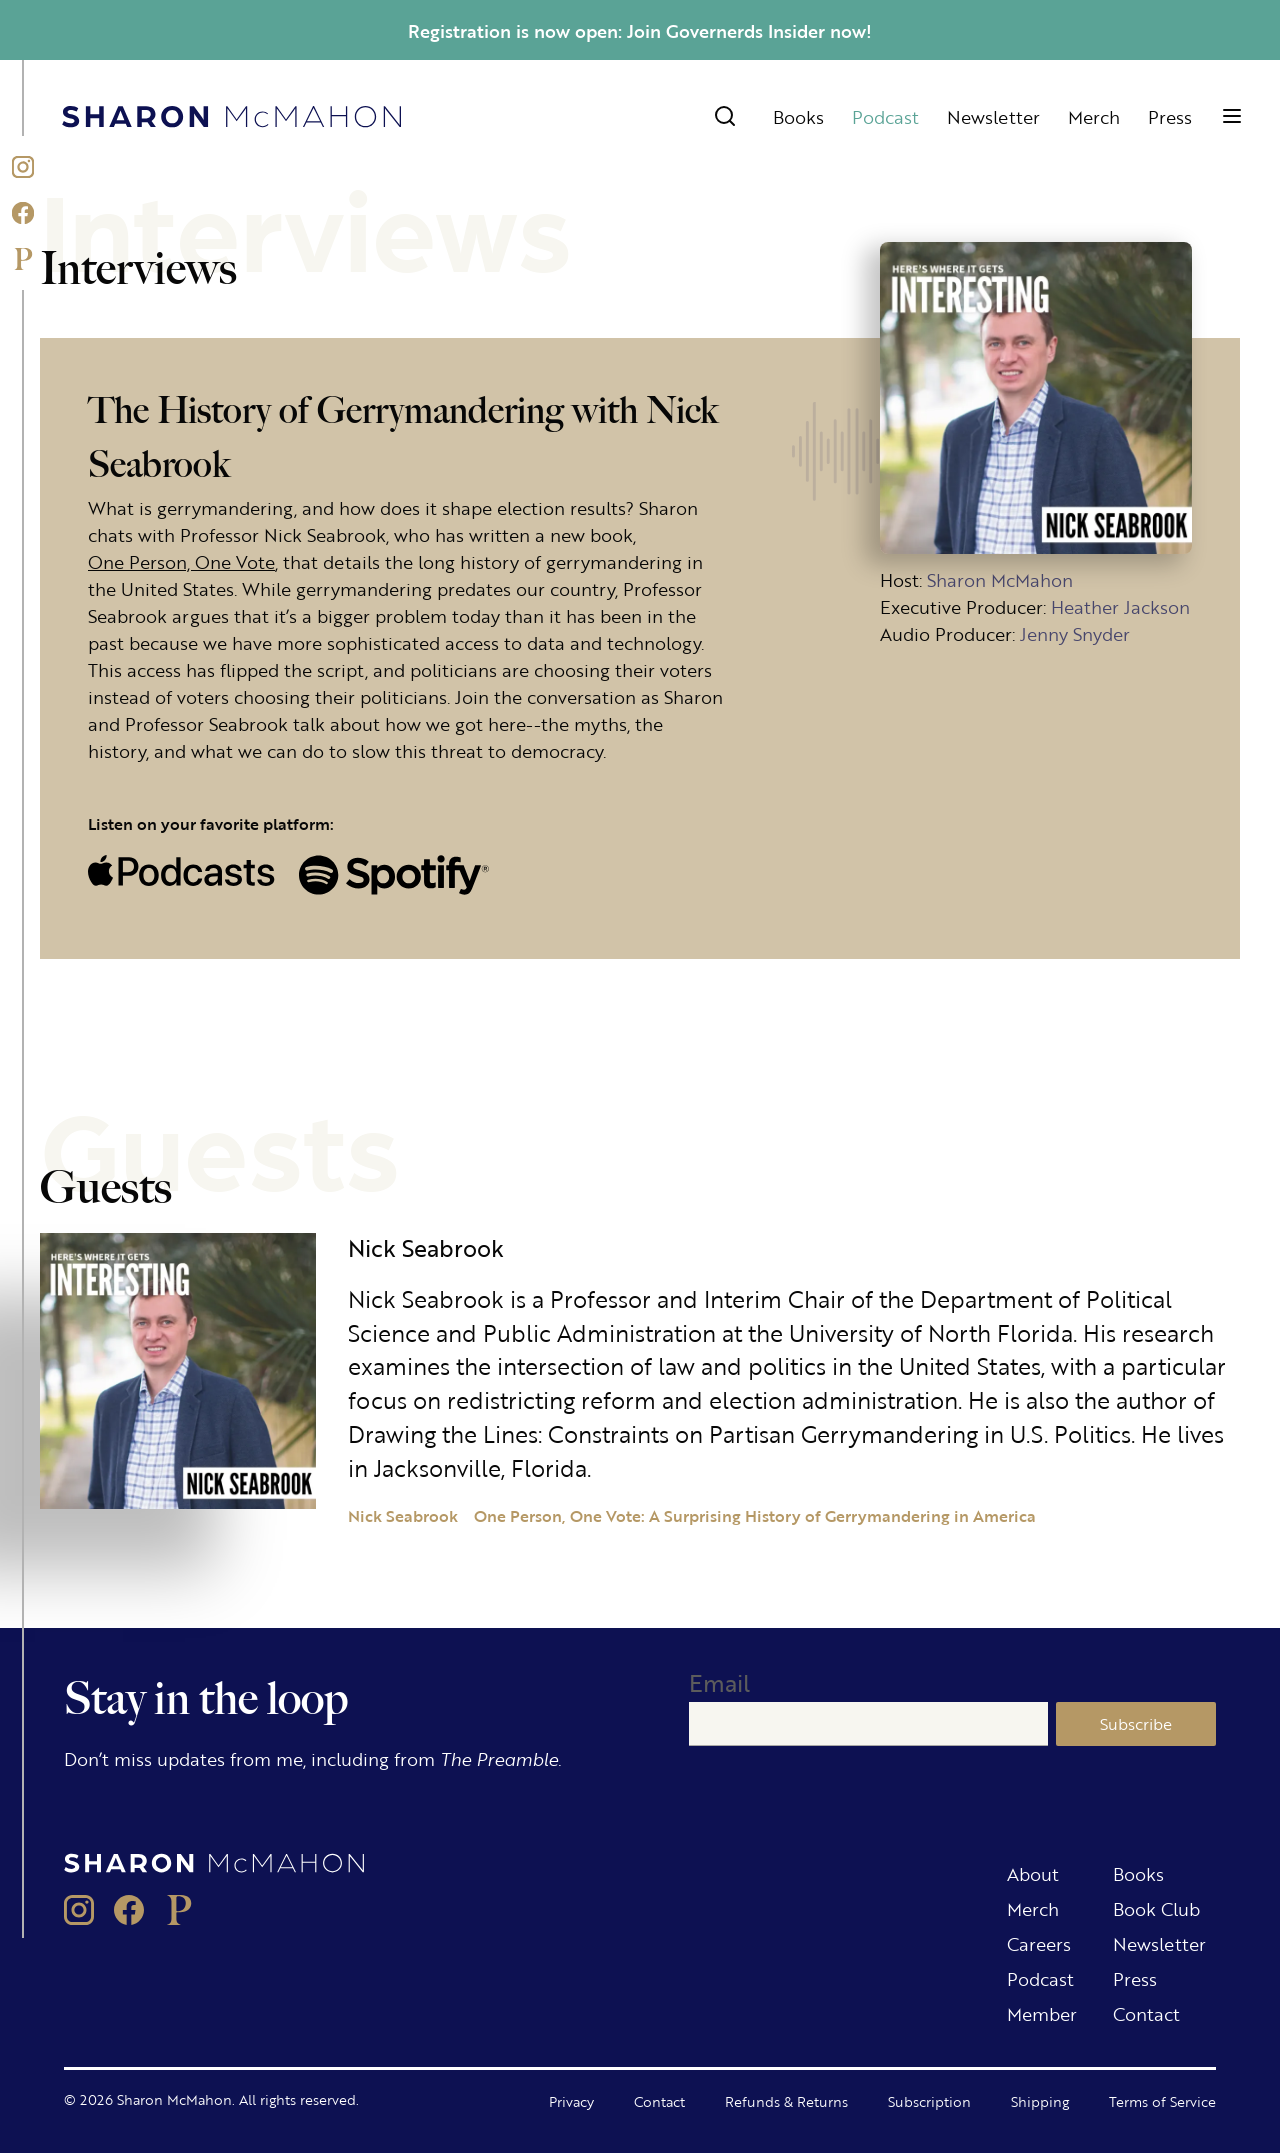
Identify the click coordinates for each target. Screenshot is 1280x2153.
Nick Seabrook (403, 1515)
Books (798, 116)
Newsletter (993, 116)
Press (1170, 116)
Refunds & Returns (786, 2101)
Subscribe (1136, 1723)
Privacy (571, 2101)
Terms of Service (1162, 2101)
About (1033, 1873)
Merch (1094, 116)
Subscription (929, 2101)
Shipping (1040, 2101)
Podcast (885, 116)
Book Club (1156, 1908)
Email (719, 1682)
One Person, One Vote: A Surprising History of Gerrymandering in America (755, 1515)
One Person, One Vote (181, 561)
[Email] (868, 1724)
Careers (1039, 1943)
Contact (1146, 2013)
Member (1042, 2013)
